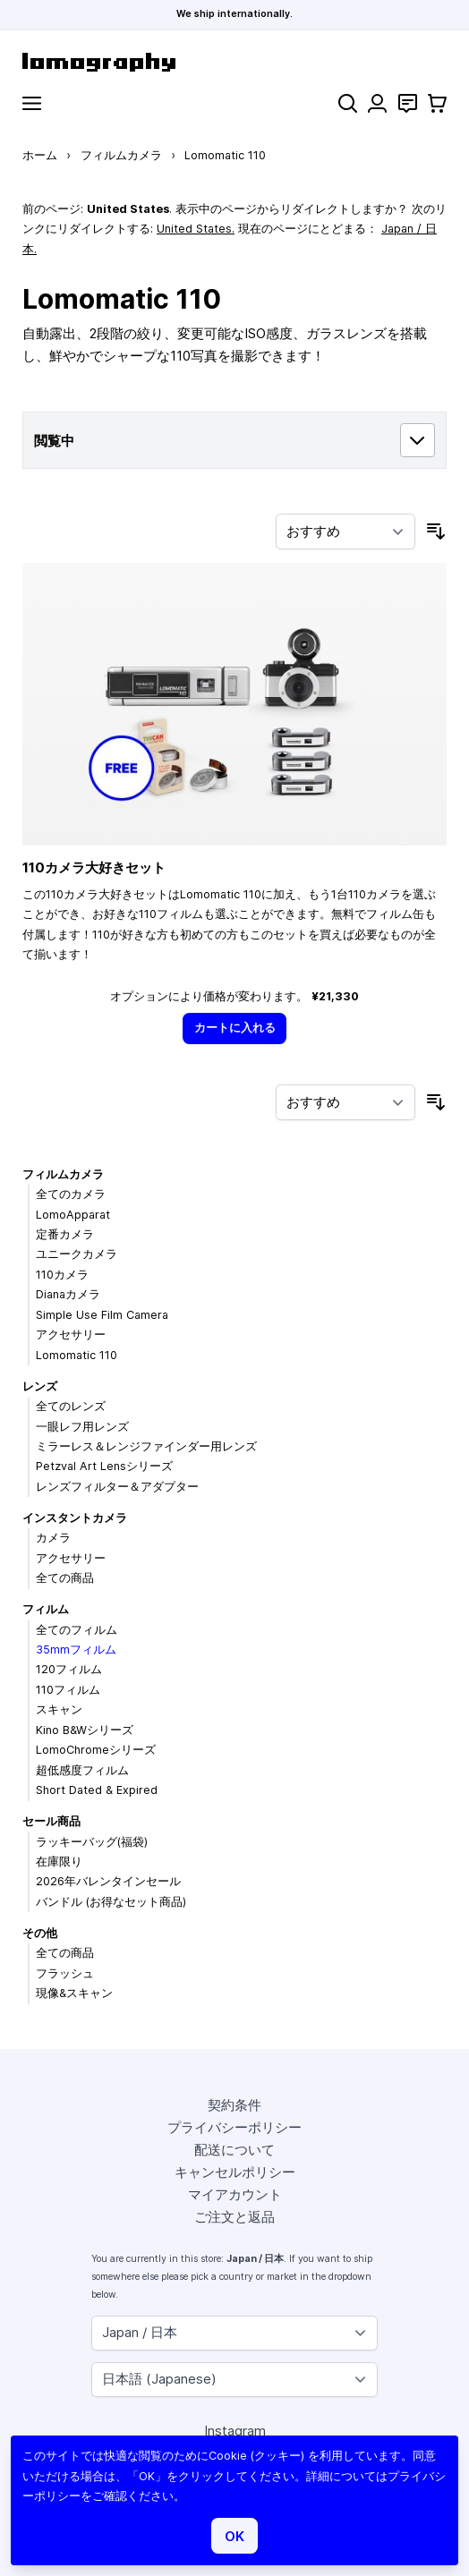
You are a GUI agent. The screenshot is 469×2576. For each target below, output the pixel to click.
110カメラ (62, 1274)
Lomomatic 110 (76, 1355)
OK (234, 2536)
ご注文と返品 (234, 2216)
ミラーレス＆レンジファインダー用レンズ (146, 1446)
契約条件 (234, 2104)
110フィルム (68, 1689)
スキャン (59, 1709)
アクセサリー (71, 1334)
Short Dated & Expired (97, 1790)
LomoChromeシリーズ (96, 1749)
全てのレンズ (71, 1406)
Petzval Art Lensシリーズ (104, 1466)
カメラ (53, 1537)
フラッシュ (65, 1973)
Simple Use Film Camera (102, 1315)
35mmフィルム (76, 1649)
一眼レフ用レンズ (82, 1426)
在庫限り (59, 1861)
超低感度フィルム (82, 1770)
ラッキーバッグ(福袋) (92, 1842)
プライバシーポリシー (234, 2127)
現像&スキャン (74, 1993)
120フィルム (69, 1669)
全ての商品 (65, 1578)
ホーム (39, 155)
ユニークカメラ (76, 1254)
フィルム (45, 1609)
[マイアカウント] (377, 103)
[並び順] (345, 531)
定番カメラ (65, 1234)
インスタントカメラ (74, 1518)
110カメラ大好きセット (94, 867)
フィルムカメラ (121, 155)
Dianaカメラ (68, 1294)
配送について (234, 2149)
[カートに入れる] (234, 1028)
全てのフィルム (76, 1630)
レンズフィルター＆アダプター (117, 1486)
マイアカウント (235, 2194)
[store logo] (234, 62)
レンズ (39, 1386)
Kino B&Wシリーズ (84, 1730)
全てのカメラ (71, 1194)
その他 (39, 1933)
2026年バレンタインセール (108, 1881)
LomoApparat (73, 1214)
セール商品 (51, 1821)
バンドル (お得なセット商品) (111, 1902)
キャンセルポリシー (235, 2172)
